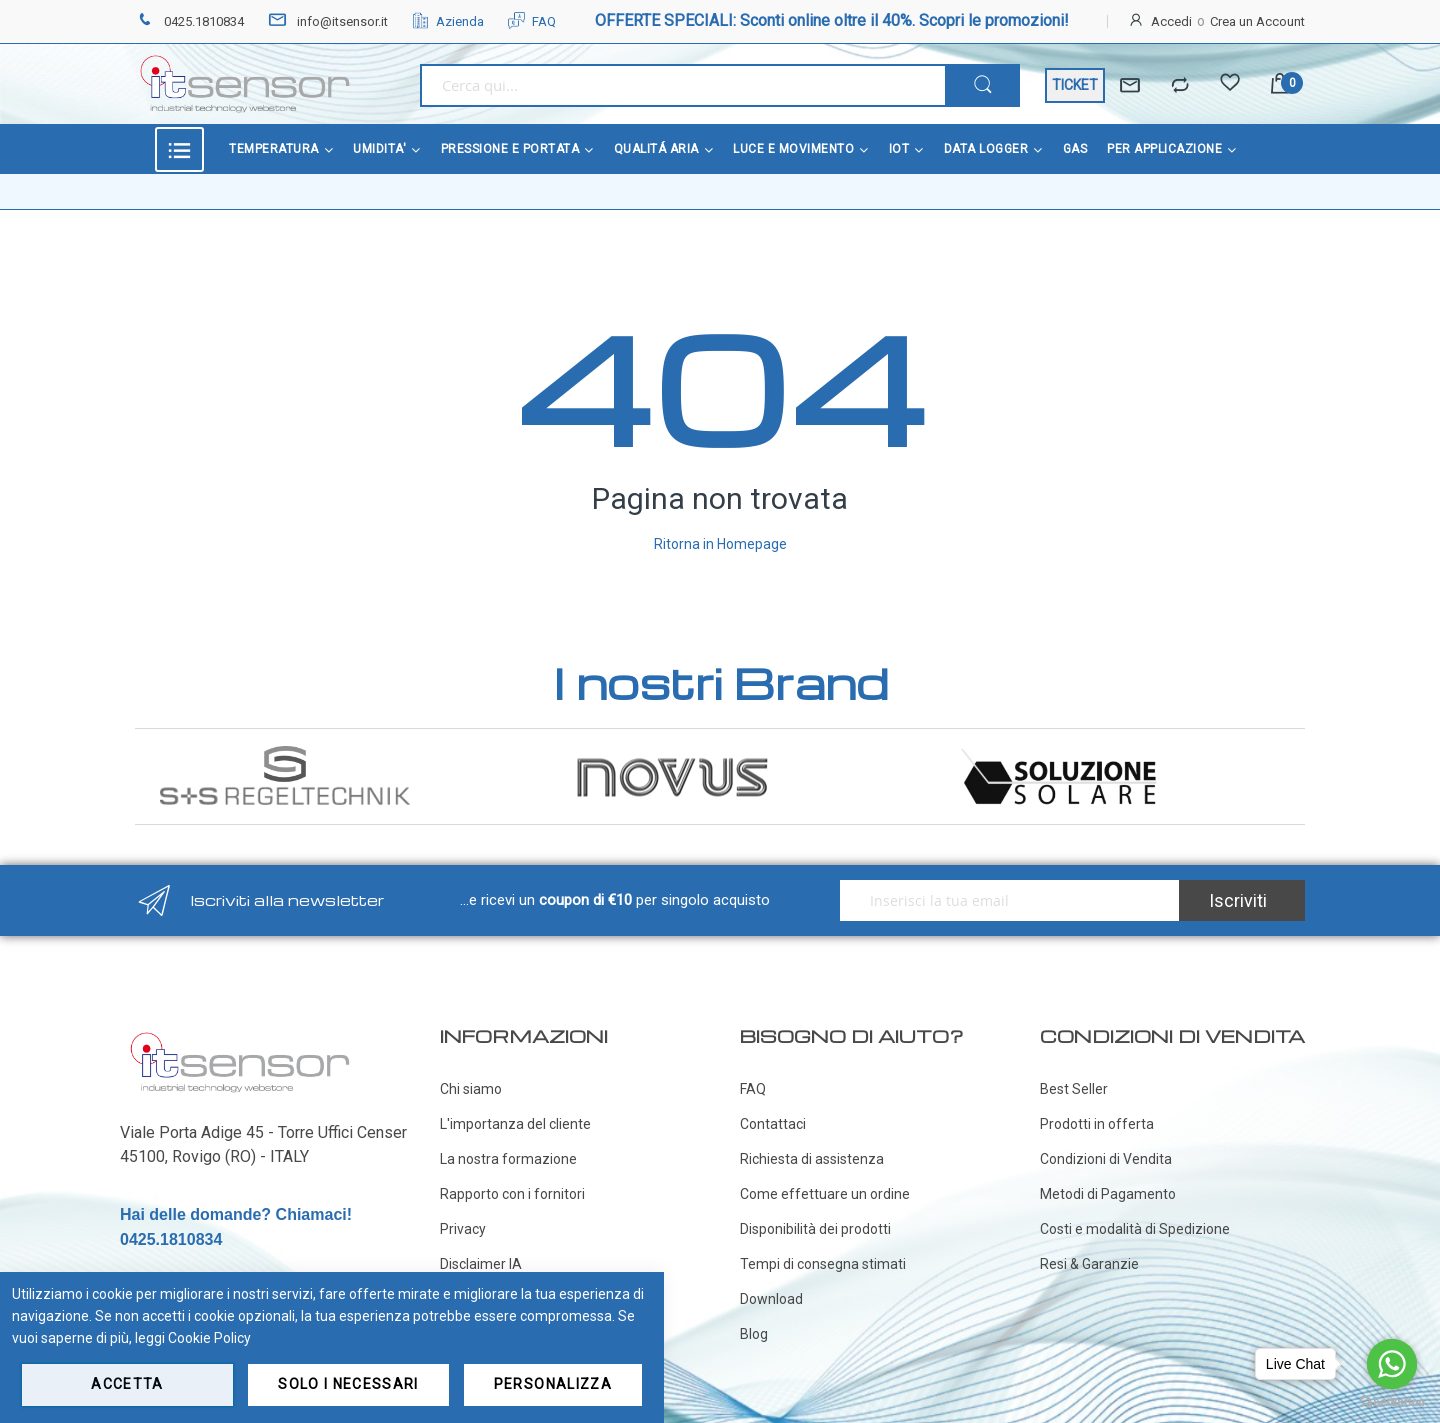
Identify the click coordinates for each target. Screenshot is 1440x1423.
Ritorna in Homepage (720, 544)
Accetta (127, 1384)
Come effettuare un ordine (825, 1194)
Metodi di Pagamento (1108, 1194)
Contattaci (773, 1124)
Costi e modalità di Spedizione (1135, 1229)
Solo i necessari (348, 1384)
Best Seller (1074, 1089)
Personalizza (553, 1384)
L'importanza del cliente (515, 1124)
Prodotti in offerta (1097, 1124)
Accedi (1171, 21)
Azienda (448, 21)
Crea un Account (1257, 21)
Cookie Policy (209, 1338)
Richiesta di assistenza (812, 1159)
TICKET (1075, 85)
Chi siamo (471, 1089)
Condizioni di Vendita (1106, 1159)
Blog (754, 1334)
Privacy (463, 1229)
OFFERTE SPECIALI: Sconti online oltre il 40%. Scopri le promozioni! (832, 20)
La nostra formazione (508, 1159)
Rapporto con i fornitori (512, 1194)
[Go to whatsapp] (1392, 1364)
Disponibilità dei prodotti (815, 1229)
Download (771, 1299)
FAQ (532, 21)
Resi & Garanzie (1089, 1264)
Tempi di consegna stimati (823, 1264)
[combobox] (682, 85)
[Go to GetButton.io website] (1392, 1402)
